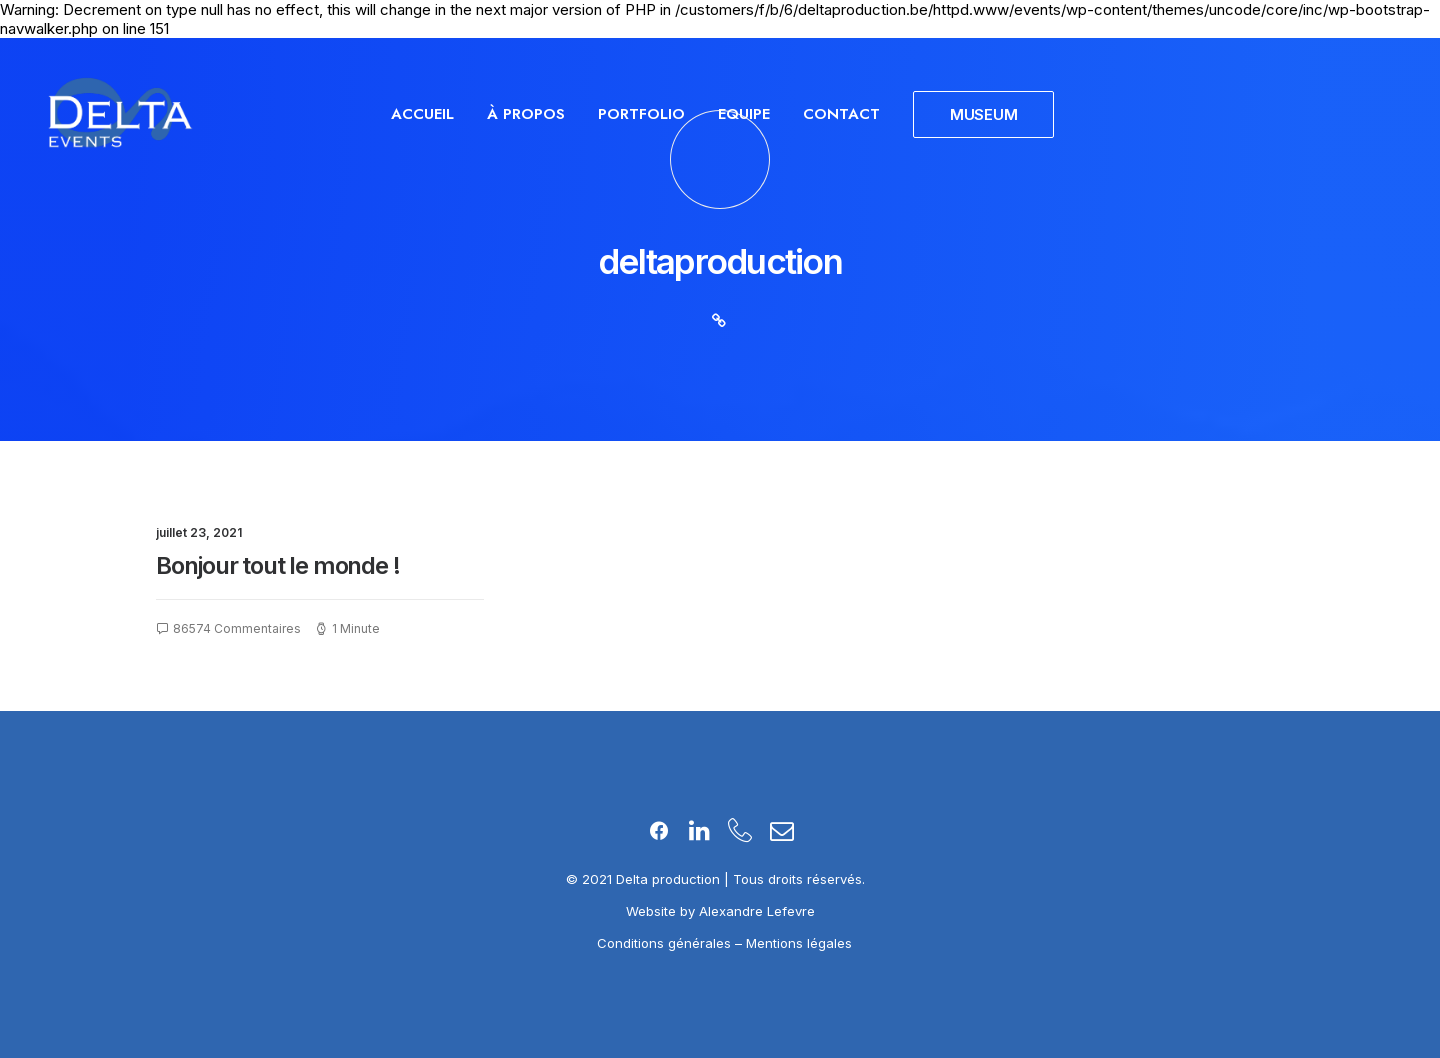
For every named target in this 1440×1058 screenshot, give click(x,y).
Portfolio (641, 114)
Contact (841, 114)
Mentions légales (799, 943)
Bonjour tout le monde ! (277, 565)
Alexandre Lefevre (757, 911)
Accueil (422, 114)
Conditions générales (666, 943)
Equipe (744, 114)
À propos (526, 114)
